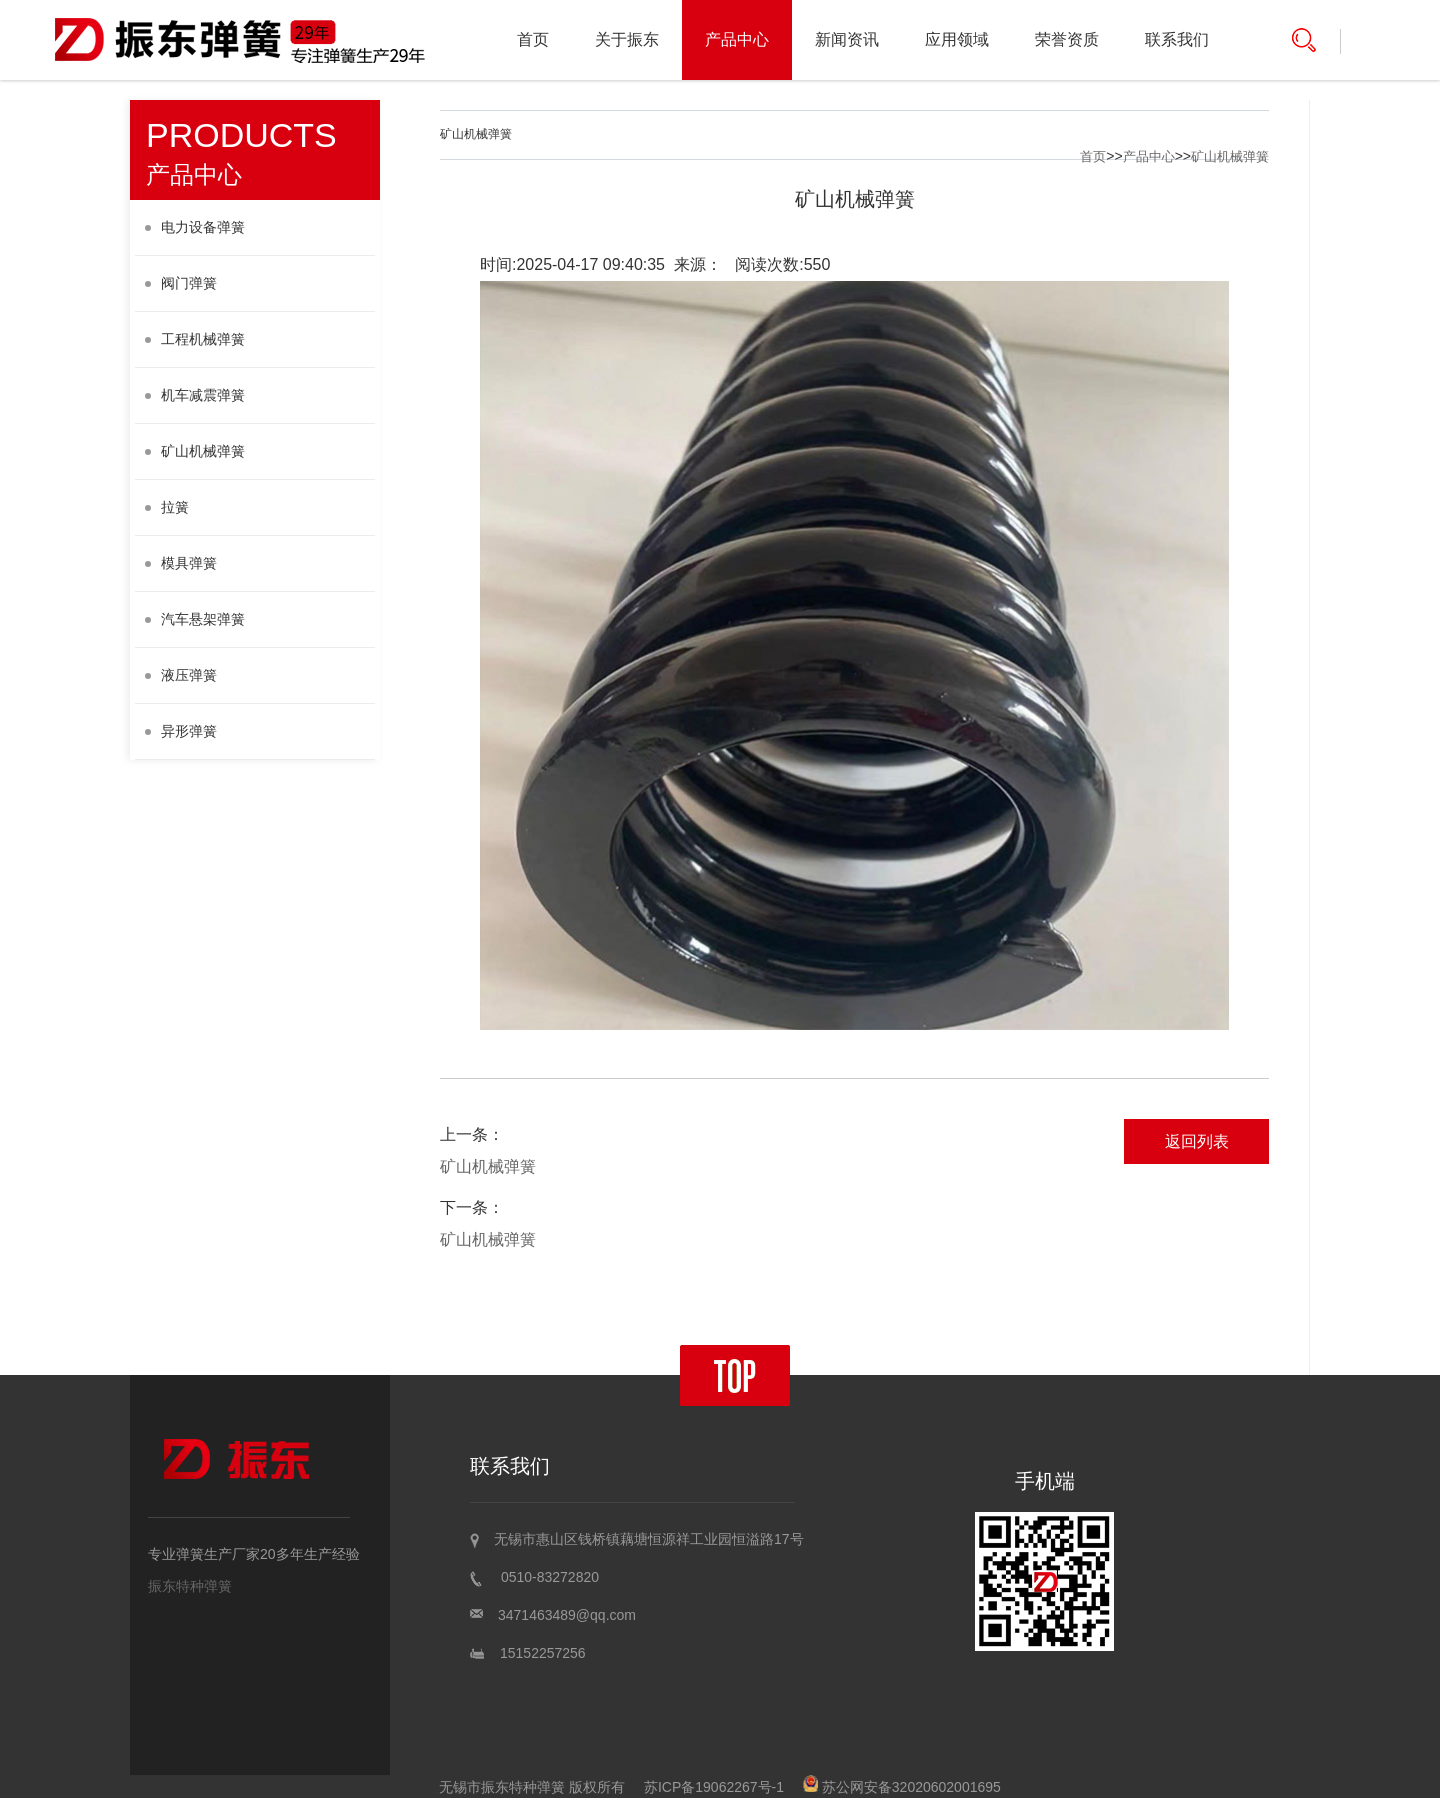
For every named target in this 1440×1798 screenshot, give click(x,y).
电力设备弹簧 (195, 227)
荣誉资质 (1067, 39)
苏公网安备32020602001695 (902, 1787)
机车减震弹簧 (195, 395)
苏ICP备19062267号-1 (714, 1787)
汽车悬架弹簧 (195, 619)
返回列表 (1197, 1141)
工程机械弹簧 (195, 339)
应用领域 (957, 39)
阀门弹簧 (181, 283)
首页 (533, 39)
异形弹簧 (181, 731)
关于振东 (627, 39)
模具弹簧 (181, 563)
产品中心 (737, 39)
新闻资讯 (847, 39)
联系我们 (1177, 39)
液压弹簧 (181, 675)
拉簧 (167, 507)
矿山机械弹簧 (195, 451)
